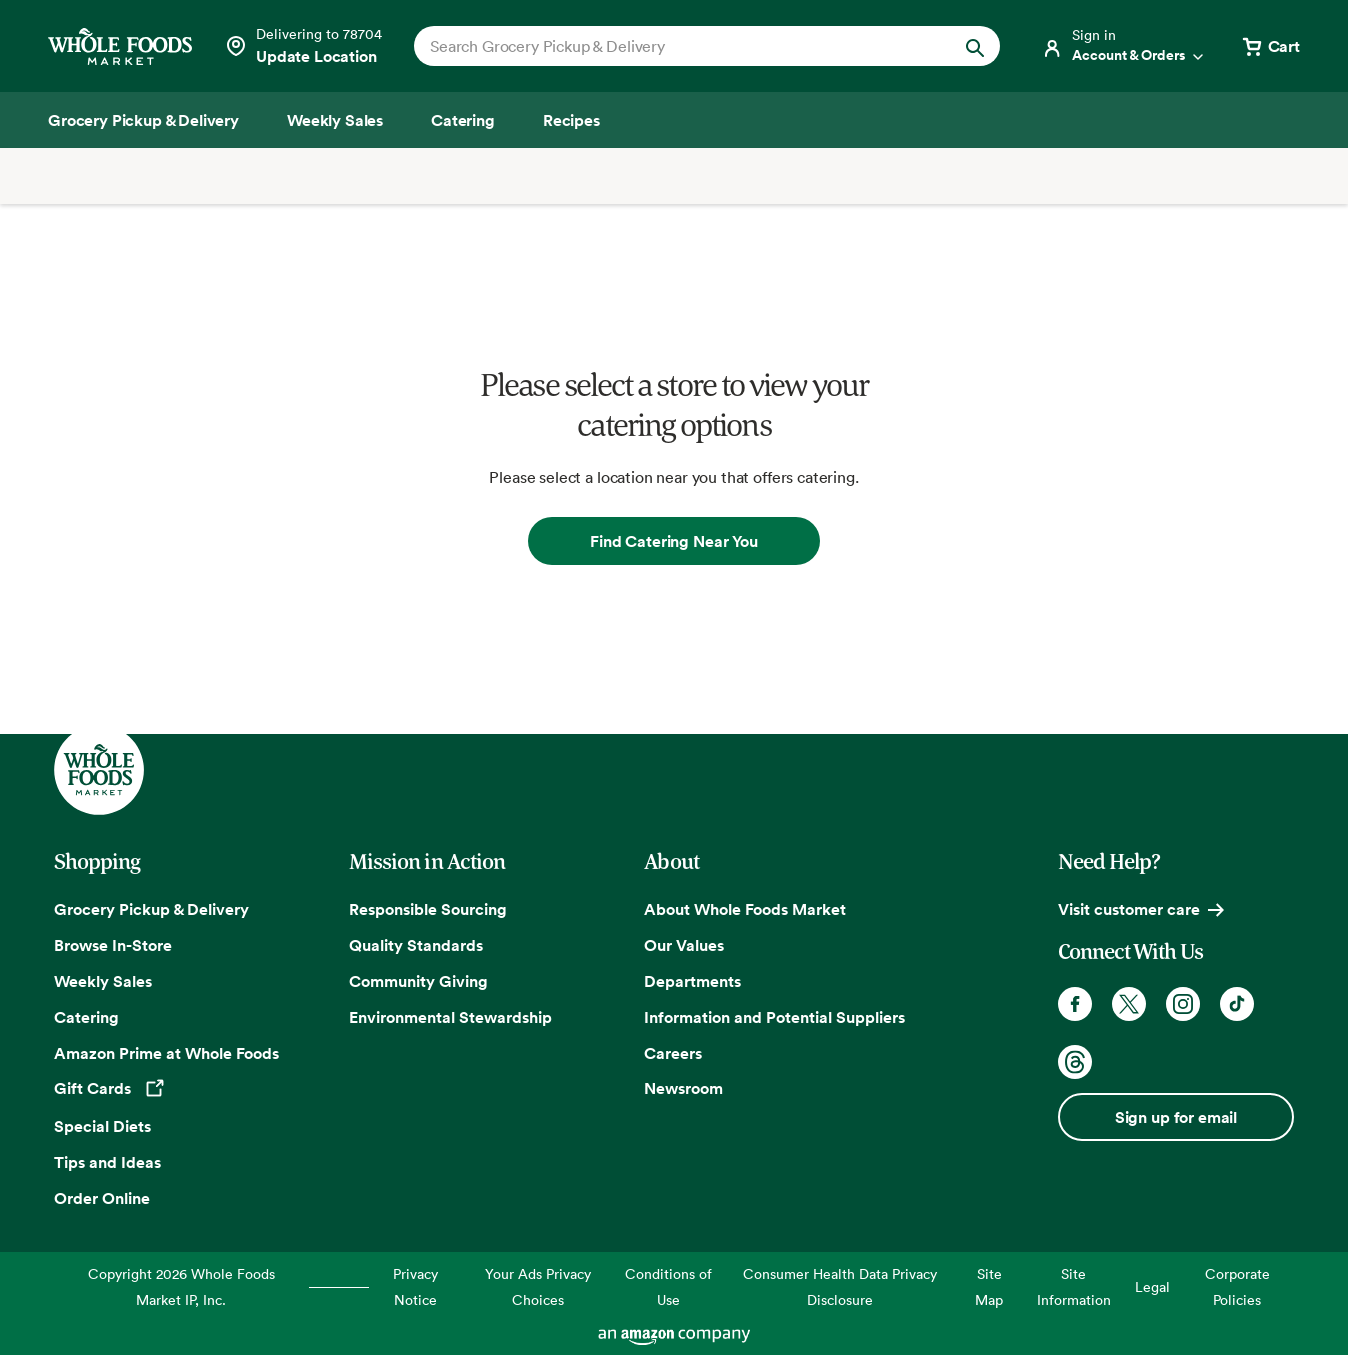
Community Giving (418, 981)
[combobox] (679, 46)
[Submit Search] (975, 46)
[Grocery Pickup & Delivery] (143, 120)
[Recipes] (571, 120)
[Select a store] (303, 46)
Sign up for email (1176, 1117)
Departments (692, 981)
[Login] (1124, 46)
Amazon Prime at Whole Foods (166, 1053)
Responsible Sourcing (428, 909)
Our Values (684, 945)
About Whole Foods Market (745, 909)
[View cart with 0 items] (1270, 46)
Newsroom (683, 1088)
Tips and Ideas (107, 1162)
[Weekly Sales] (335, 120)
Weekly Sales (103, 981)
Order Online (102, 1198)
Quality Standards (416, 945)
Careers (673, 1053)
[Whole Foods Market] (120, 46)
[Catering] (463, 120)
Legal (1152, 1286)
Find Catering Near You (673, 541)
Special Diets (102, 1126)
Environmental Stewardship (450, 1017)
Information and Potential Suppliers (774, 1017)
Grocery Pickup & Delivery (151, 909)
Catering (86, 1017)
